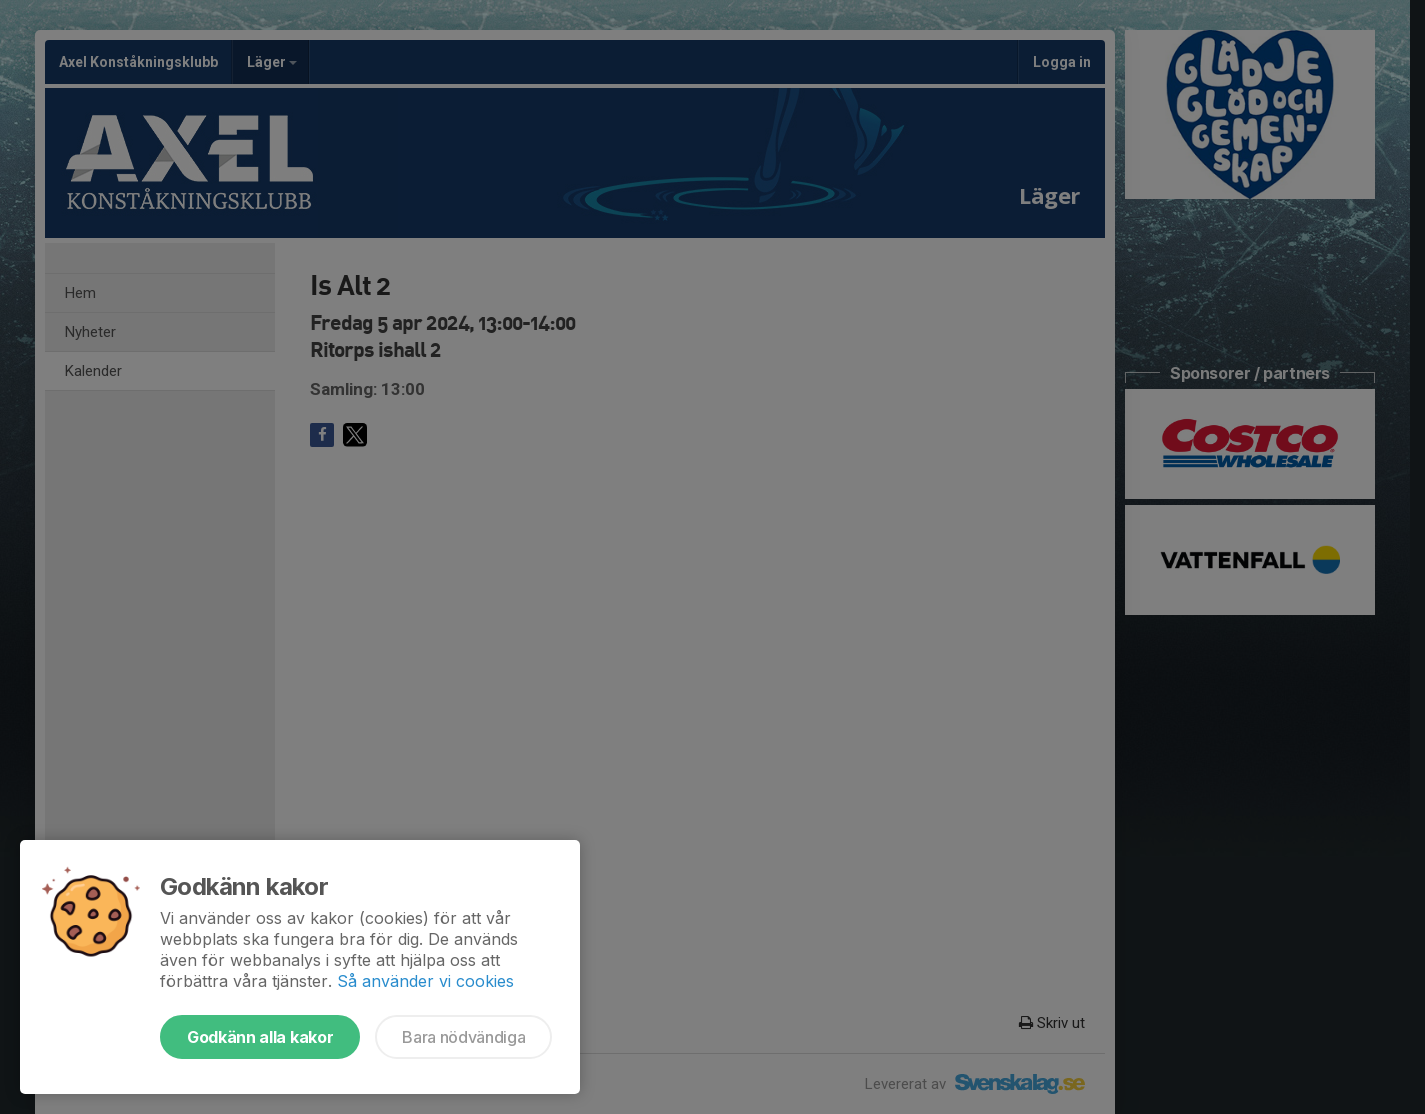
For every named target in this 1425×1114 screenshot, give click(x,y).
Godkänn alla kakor (260, 1037)
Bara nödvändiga (463, 1037)
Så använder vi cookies (425, 981)
